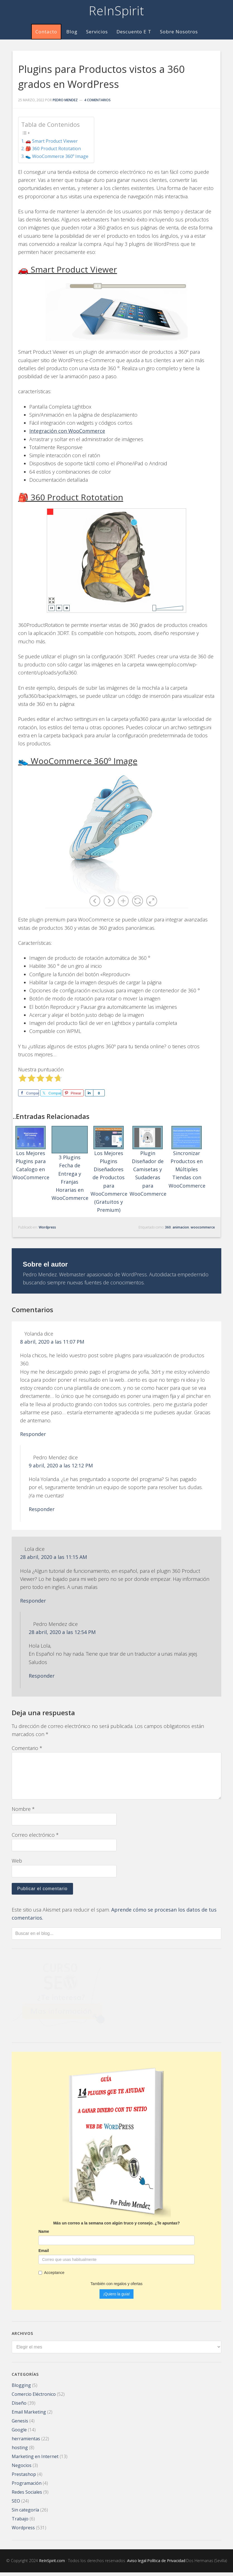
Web (17, 1865)
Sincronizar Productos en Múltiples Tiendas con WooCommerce (187, 1155)
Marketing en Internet (35, 2460)
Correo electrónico (35, 1839)
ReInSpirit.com (52, 2564)
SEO (16, 2504)
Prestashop (24, 2478)
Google (19, 2433)
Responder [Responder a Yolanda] (33, 1438)
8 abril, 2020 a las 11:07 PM (70, 1346)
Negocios (21, 2469)
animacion (181, 1223)
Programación (27, 2487)
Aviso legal (136, 2564)
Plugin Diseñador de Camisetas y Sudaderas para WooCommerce (148, 1159)
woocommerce (203, 1223)
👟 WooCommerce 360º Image (56, 156)
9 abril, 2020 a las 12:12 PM (79, 1469)
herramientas (26, 2442)
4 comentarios (97, 100)
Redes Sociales (27, 2496)
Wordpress (47, 1223)
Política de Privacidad (166, 2564)
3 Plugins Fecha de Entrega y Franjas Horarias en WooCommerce (70, 1159)
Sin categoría (25, 2513)
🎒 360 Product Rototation (53, 148)
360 (168, 1223)
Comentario (27, 1752)
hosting (20, 2451)
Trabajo (20, 2522)
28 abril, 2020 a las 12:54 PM (80, 1636)
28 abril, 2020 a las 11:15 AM (71, 1561)
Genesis (20, 2424)
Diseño (19, 2407)
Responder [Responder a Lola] (33, 1605)
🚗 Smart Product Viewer (51, 141)
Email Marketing (29, 2415)
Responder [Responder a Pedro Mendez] (42, 1513)
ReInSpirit (116, 10)
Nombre (23, 1813)
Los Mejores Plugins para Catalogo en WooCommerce (31, 1151)
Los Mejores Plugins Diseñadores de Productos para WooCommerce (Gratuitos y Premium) (109, 1168)
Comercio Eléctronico (34, 2398)
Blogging (21, 2389)
